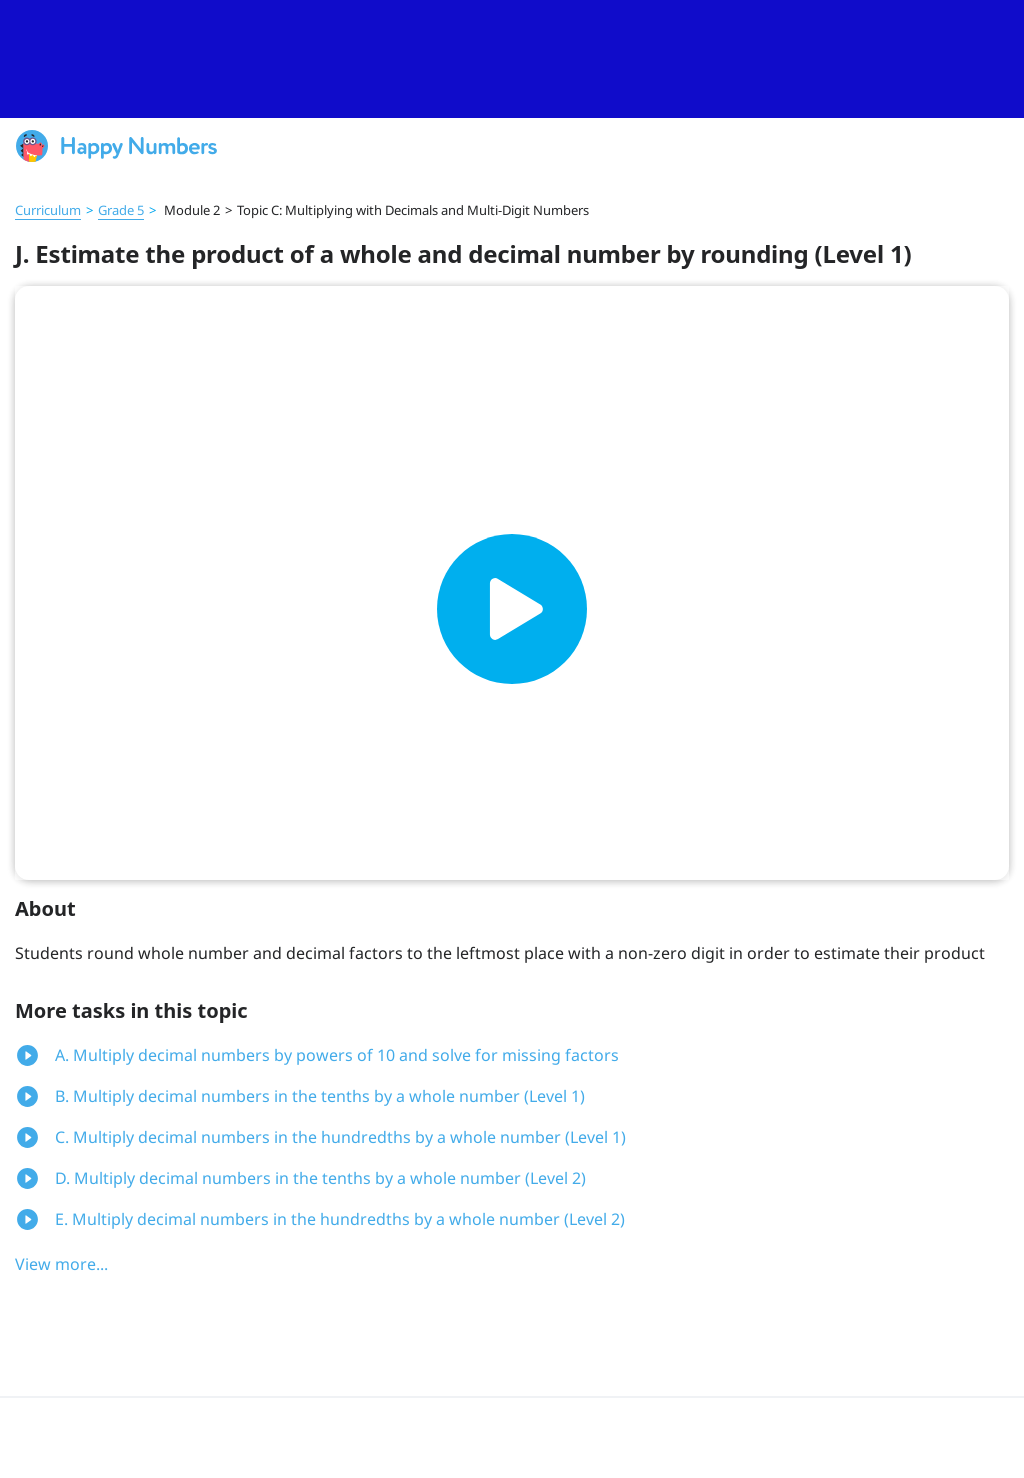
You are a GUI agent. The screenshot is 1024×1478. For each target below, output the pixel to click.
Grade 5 (121, 210)
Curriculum (48, 210)
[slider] (512, 59)
